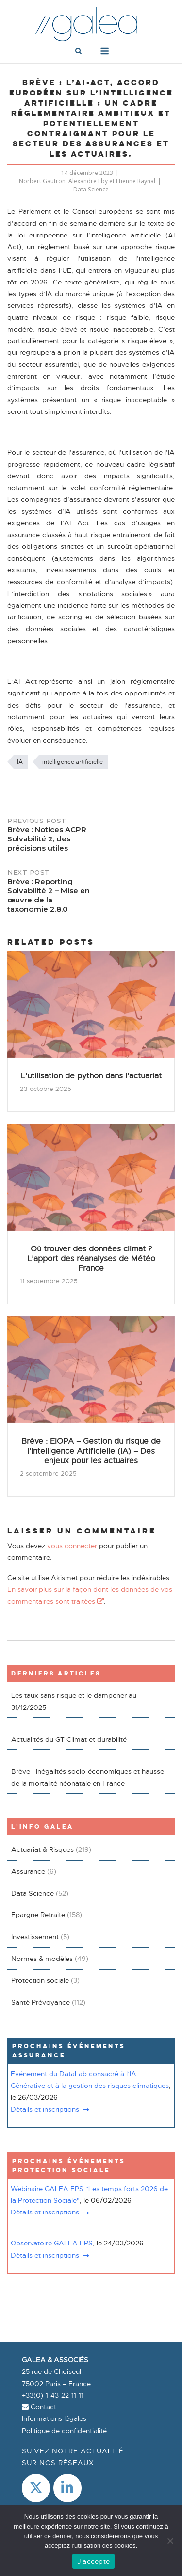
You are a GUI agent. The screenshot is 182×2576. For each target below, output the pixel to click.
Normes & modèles (42, 1958)
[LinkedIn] (67, 2488)
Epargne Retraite (38, 1915)
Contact (39, 2406)
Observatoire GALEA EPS (52, 2243)
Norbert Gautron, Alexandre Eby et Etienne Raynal (87, 181)
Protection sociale (40, 1980)
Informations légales (54, 2418)
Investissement (35, 1936)
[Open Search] (78, 51)
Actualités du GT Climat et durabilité (69, 1739)
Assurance (28, 1871)
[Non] (170, 2540)
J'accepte (93, 2561)
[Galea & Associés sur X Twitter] (36, 2488)
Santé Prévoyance (40, 2002)
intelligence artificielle (72, 762)
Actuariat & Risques (42, 1849)
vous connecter (72, 1545)
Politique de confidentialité (64, 2430)
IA (20, 762)
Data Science (91, 189)
